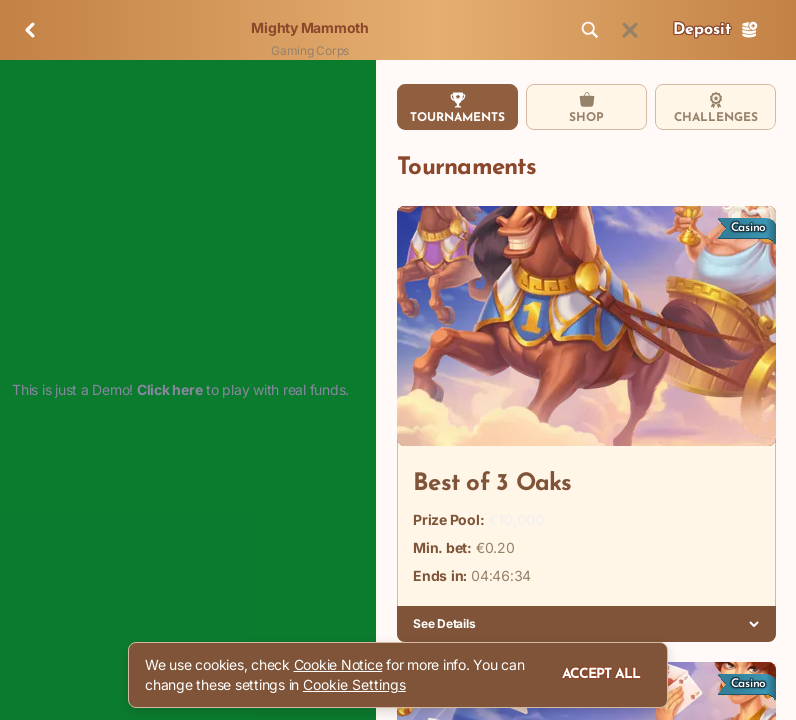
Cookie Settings (354, 685)
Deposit (716, 30)
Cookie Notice (338, 664)
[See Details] (754, 624)
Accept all (601, 674)
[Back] (30, 30)
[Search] (590, 30)
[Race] (630, 30)
